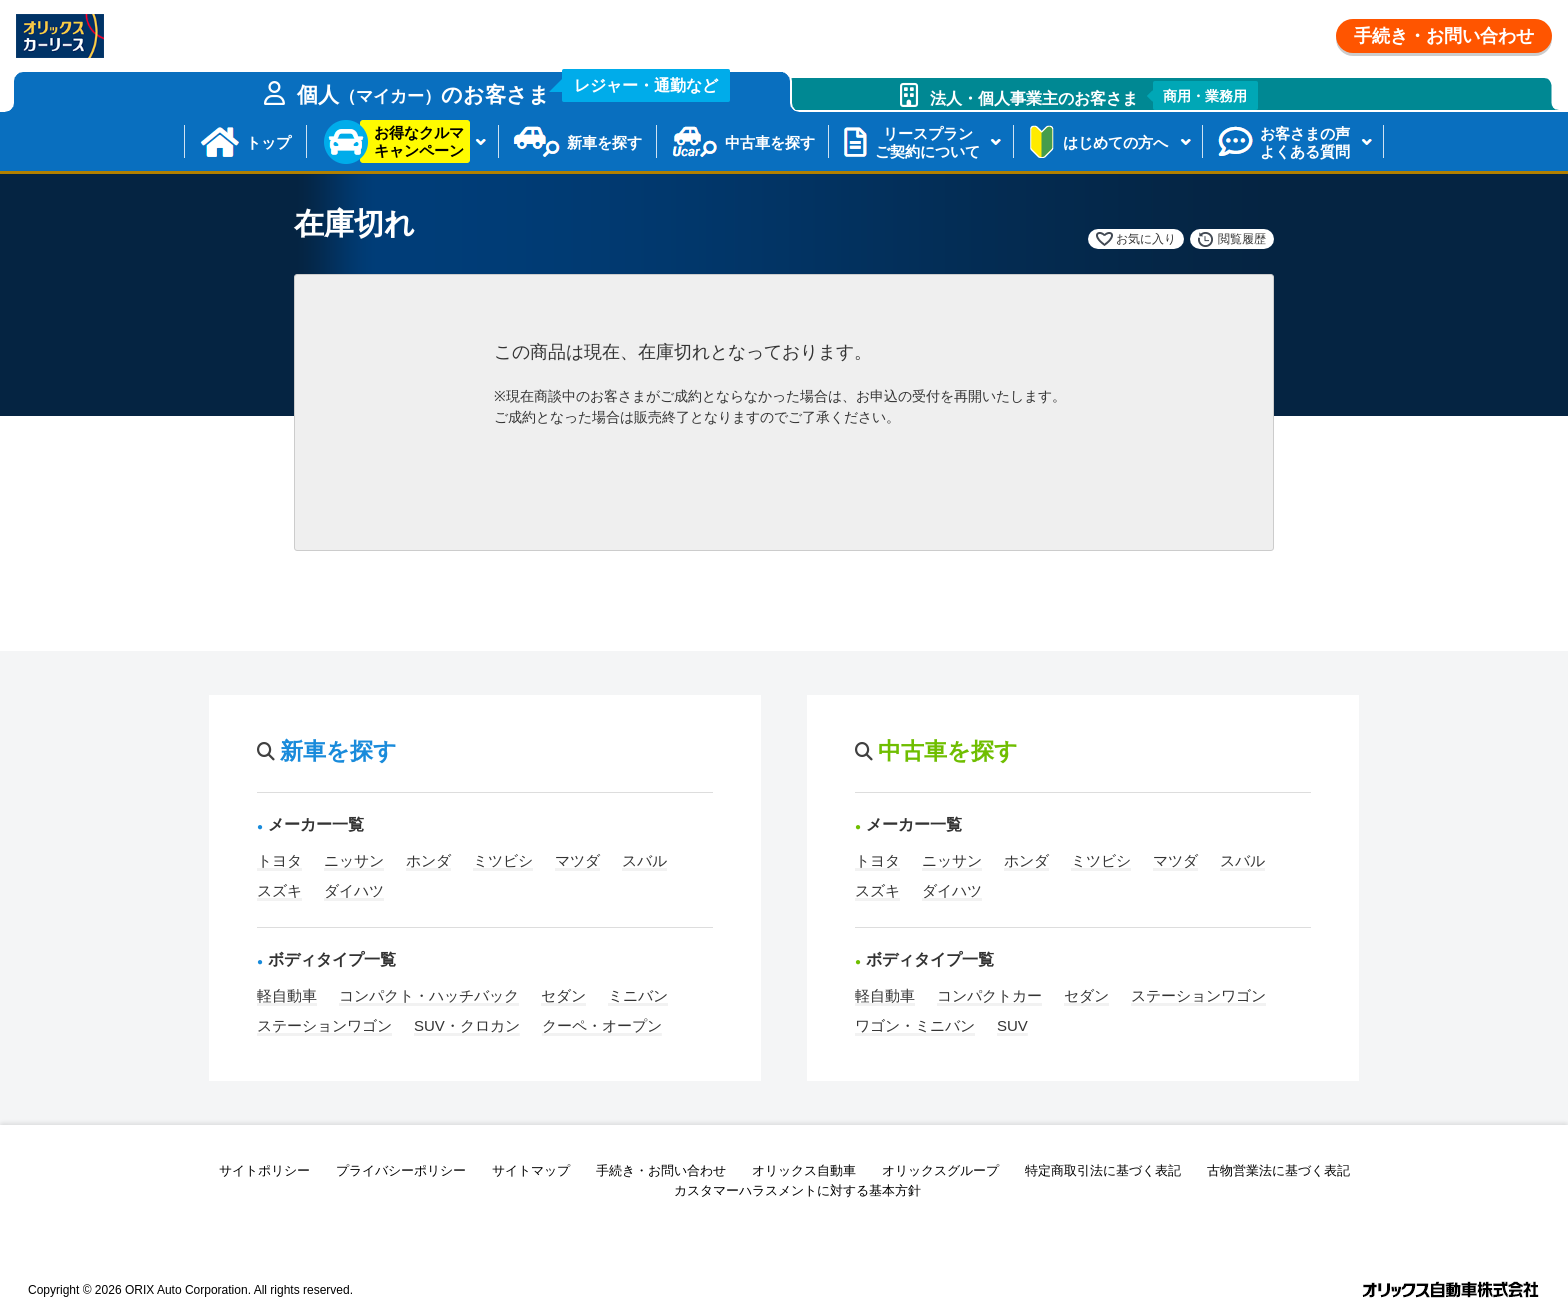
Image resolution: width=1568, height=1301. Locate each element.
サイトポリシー (264, 1170)
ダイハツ (354, 890)
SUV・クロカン (467, 1025)
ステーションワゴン (324, 1025)
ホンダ (428, 860)
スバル (644, 860)
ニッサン (354, 860)
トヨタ (279, 860)
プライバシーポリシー (401, 1170)
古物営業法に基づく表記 (1278, 1170)
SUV (1012, 1025)
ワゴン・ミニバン (915, 1025)
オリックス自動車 (804, 1170)
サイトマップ (531, 1170)
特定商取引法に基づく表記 (1103, 1170)
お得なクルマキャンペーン (419, 141)
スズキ (279, 890)
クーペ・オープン (602, 1025)
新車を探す (604, 142)
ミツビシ (503, 860)
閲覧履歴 (1242, 239)
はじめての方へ (1115, 142)
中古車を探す (770, 142)
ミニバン (638, 995)
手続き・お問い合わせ (1444, 36)
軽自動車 (287, 995)
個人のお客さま (514, 89)
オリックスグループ (940, 1170)
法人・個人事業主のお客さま (1094, 95)
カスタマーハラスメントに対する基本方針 (797, 1190)
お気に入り (1146, 239)
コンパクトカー (989, 995)
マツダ (577, 860)
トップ (268, 142)
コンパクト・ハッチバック (429, 995)
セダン (563, 995)
